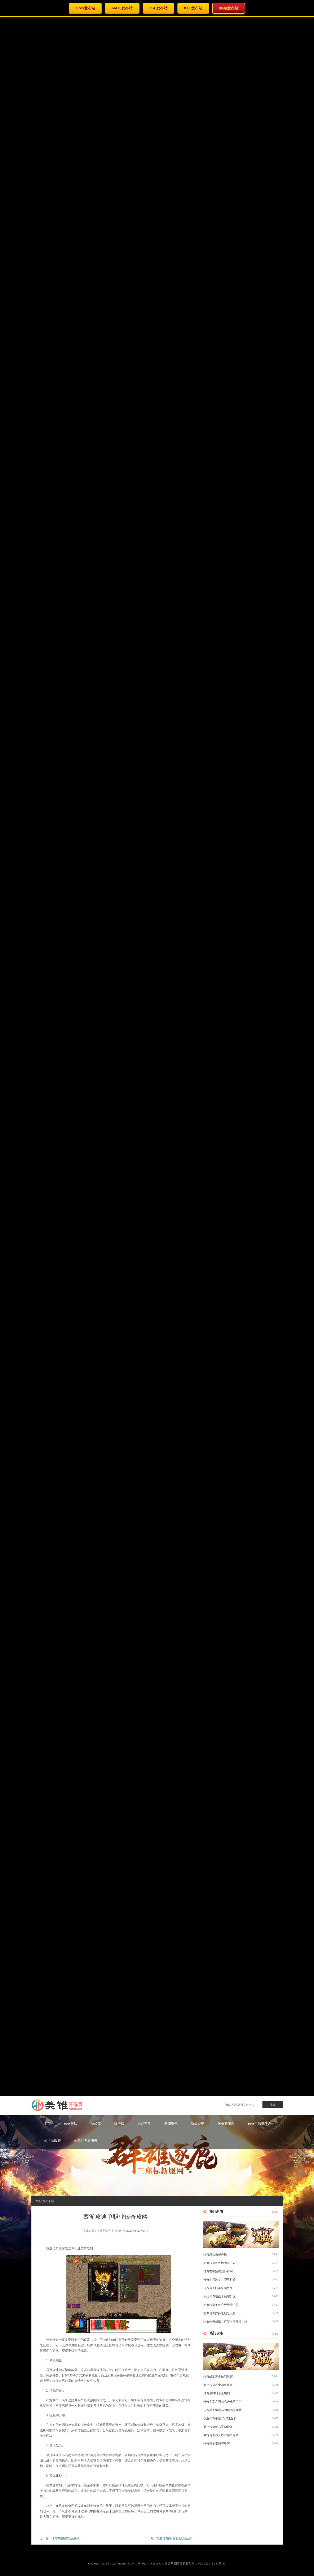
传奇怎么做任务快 (215, 2254)
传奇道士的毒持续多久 (218, 2288)
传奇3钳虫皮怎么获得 (66, 2538)
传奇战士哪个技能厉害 (218, 2376)
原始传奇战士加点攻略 (218, 2385)
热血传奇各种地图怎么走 (219, 2263)
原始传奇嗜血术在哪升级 (219, 2296)
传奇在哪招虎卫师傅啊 (218, 2271)
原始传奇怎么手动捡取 (218, 2427)
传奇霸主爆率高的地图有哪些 (222, 2410)
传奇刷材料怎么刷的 (216, 2393)
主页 (38, 2201)
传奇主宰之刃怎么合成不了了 (222, 2401)
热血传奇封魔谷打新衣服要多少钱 (225, 2321)
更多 (274, 2212)
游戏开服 (47, 2201)
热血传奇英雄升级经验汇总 (221, 2305)
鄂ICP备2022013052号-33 (209, 2563)
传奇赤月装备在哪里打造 (219, 2280)
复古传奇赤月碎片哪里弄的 (221, 2435)
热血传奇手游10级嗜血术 (219, 2418)
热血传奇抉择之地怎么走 (219, 2313)
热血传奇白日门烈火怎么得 (174, 2538)
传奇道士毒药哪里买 (216, 2443)
